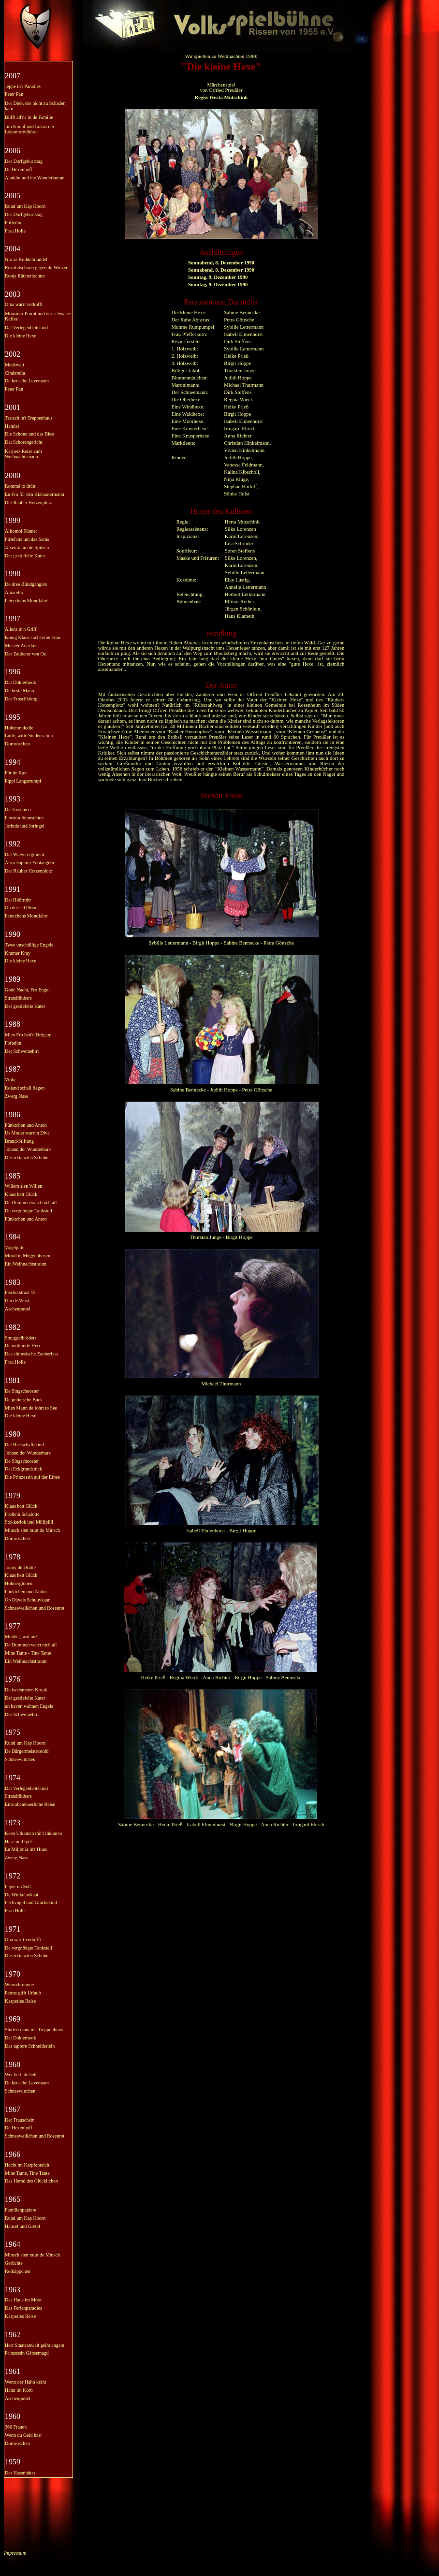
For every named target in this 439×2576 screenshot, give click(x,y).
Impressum (15, 2553)
